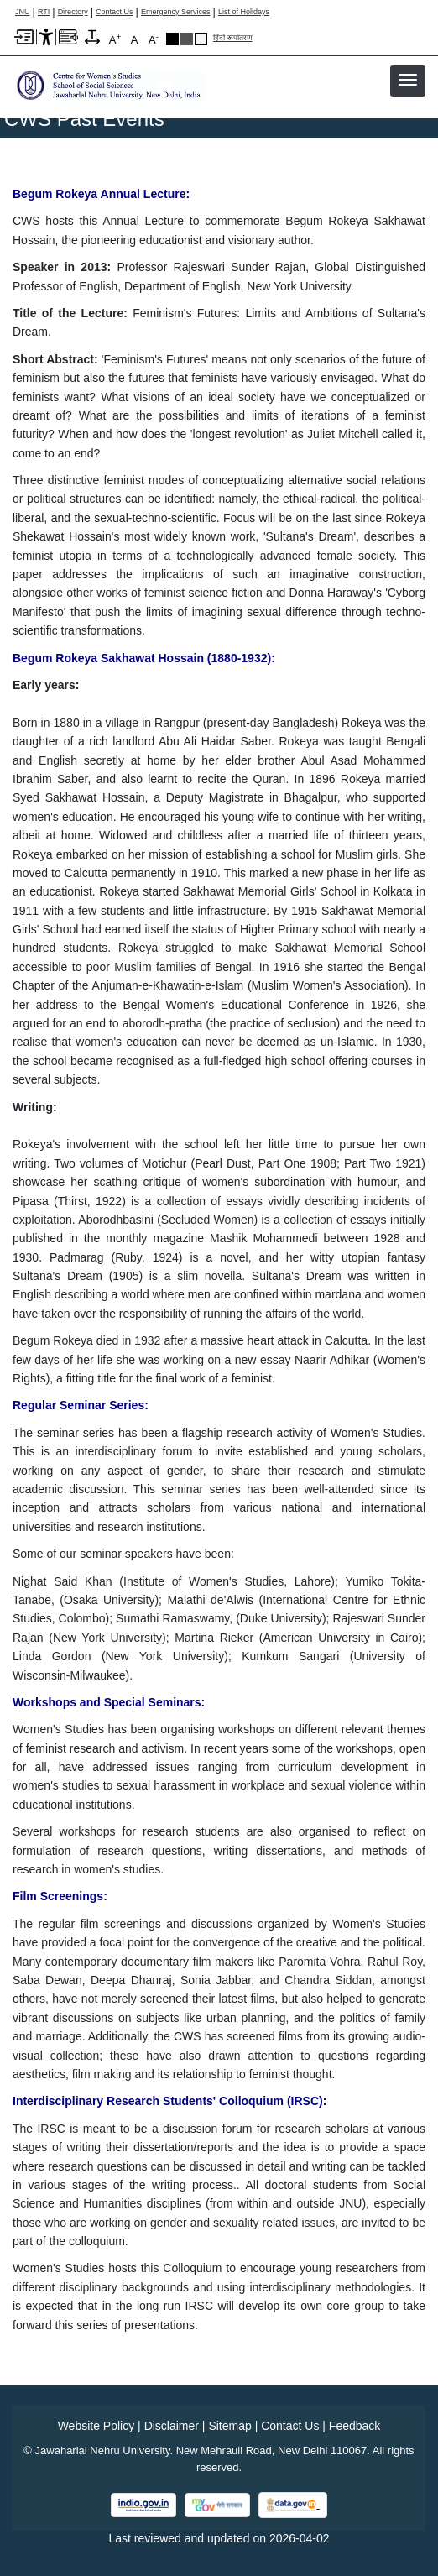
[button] (408, 80)
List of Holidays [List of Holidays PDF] (243, 12)
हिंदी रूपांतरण (233, 38)
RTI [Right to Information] (44, 12)
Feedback (354, 2425)
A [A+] (115, 39)
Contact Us (114, 12)
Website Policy (96, 2425)
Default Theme (201, 39)
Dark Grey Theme (186, 39)
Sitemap (229, 2425)
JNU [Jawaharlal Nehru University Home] (22, 12)
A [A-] (154, 39)
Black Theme (172, 39)
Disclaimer (171, 2425)
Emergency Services (176, 12)
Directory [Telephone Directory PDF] (73, 12)
